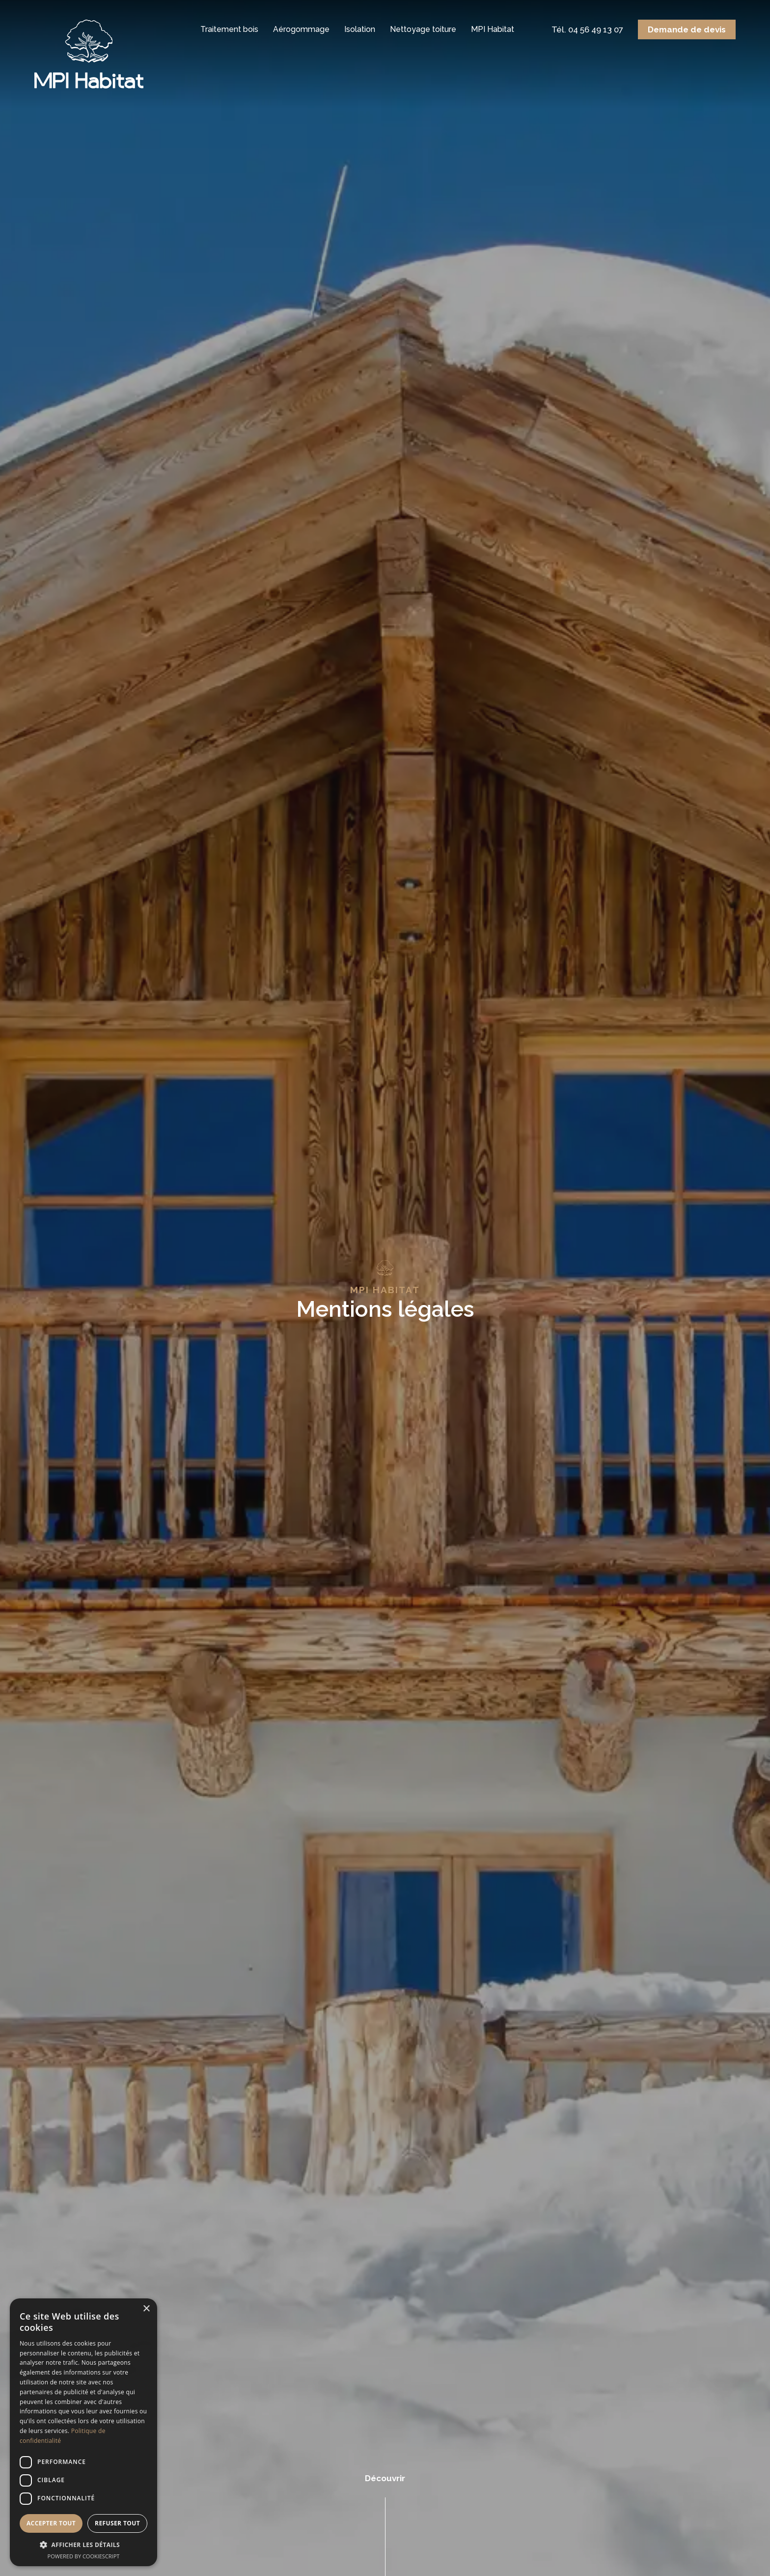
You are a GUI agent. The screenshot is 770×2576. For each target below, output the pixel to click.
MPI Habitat (492, 29)
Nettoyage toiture (423, 29)
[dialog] (83, 2432)
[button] (83, 2545)
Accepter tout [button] (51, 2523)
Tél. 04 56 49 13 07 (587, 29)
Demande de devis (687, 29)
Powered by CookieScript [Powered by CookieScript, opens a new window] (84, 2556)
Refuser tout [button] (117, 2523)
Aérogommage (301, 29)
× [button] (146, 2309)
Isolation (359, 29)
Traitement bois (229, 29)
